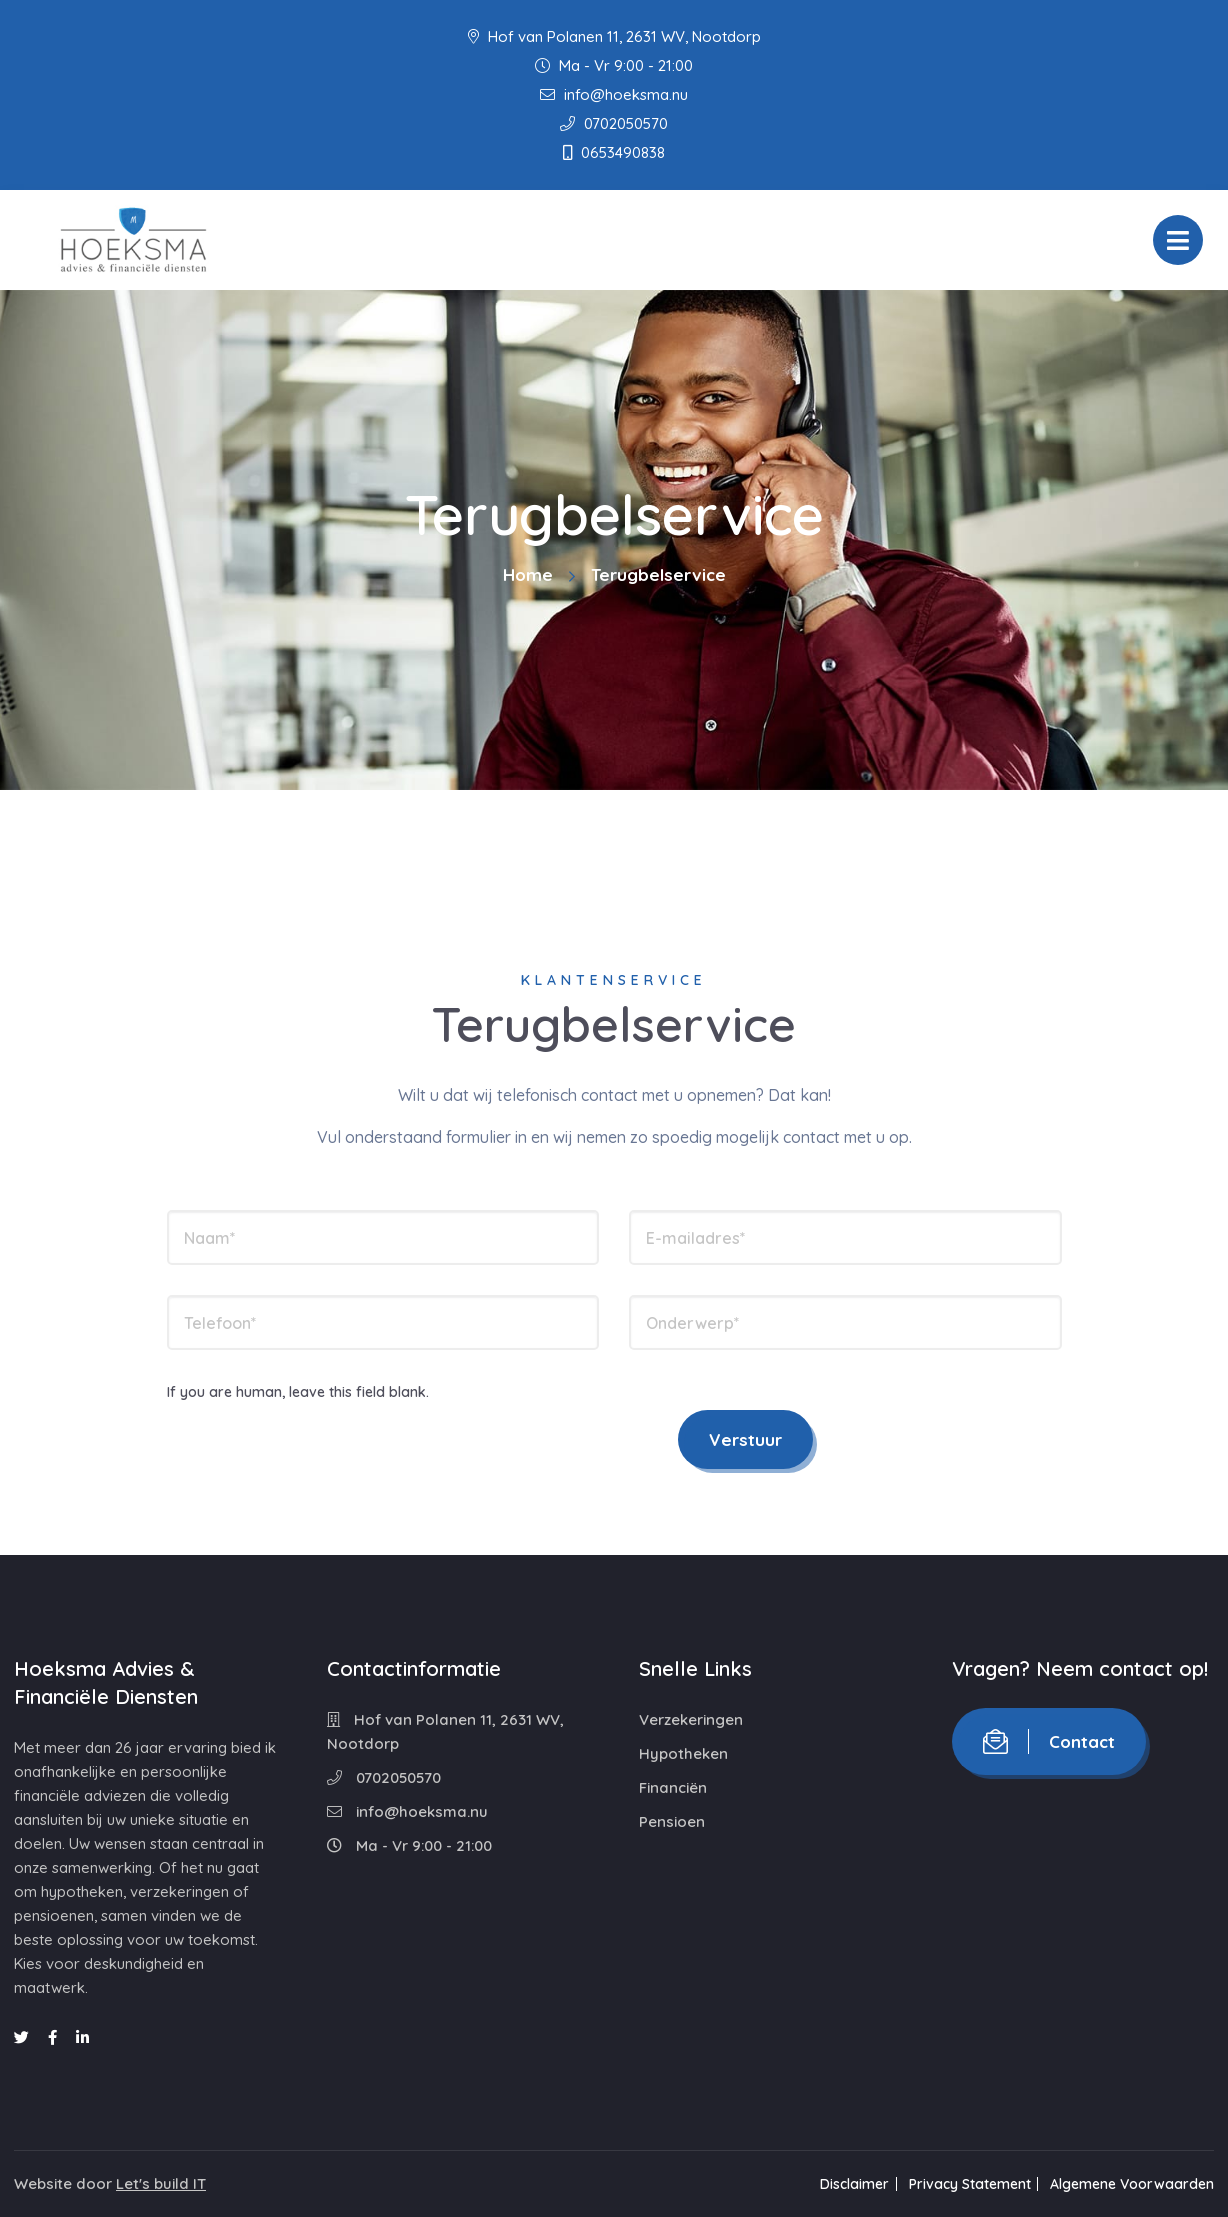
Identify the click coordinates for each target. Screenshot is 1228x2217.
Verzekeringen (691, 1719)
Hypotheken (683, 1753)
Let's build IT (161, 2183)
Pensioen (672, 1821)
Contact (1049, 1741)
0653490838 (614, 152)
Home (528, 574)
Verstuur (745, 1439)
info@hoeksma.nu (614, 94)
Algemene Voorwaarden (1132, 2184)
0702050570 (614, 123)
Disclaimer (845, 2184)
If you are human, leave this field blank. (298, 1392)
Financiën (673, 1787)
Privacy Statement (965, 2184)
